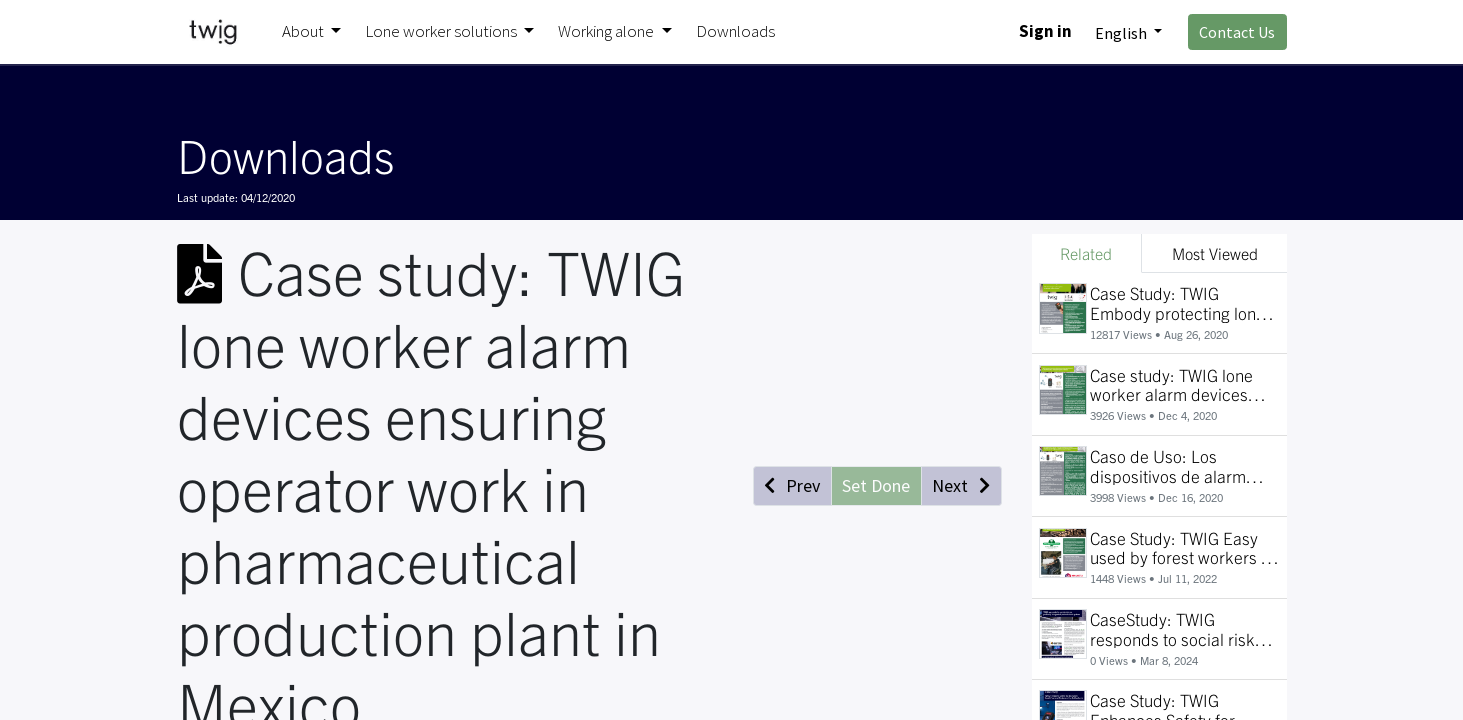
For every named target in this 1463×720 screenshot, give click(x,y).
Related (1086, 253)
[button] (792, 486)
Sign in (1045, 31)
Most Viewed (1215, 253)
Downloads (285, 154)
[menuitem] (735, 32)
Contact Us (1237, 32)
